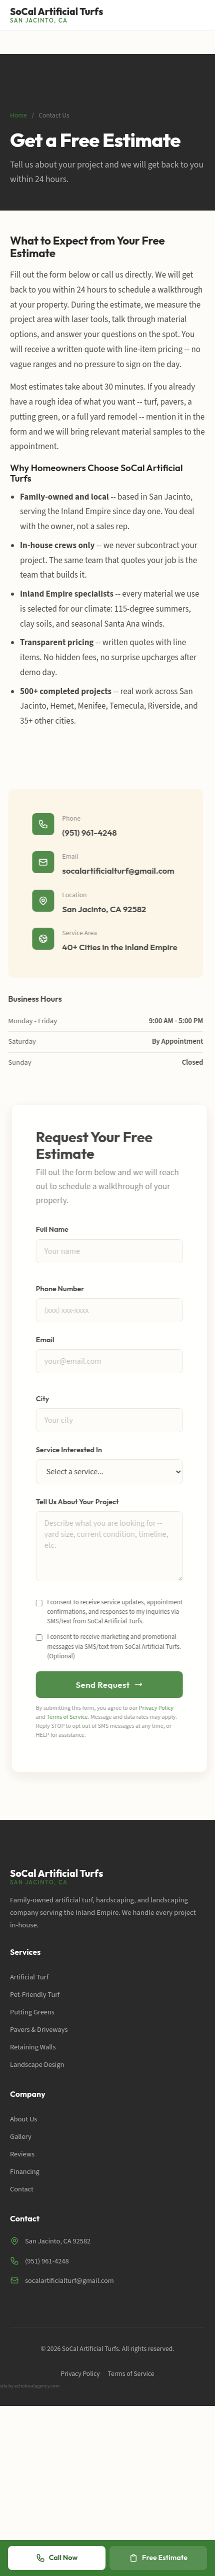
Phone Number (62, 1288)
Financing (25, 2171)
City (45, 1398)
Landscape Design (37, 2064)
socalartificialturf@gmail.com (116, 870)
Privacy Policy (158, 1708)
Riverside (164, 706)
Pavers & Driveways (39, 2029)
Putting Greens (32, 2012)
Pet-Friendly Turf (35, 1994)
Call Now (57, 2557)
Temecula (127, 706)
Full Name (54, 1229)
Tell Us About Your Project (79, 1501)
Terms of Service (69, 1717)
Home (18, 115)
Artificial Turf (29, 1977)
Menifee (92, 706)
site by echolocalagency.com (30, 2385)
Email (47, 1339)
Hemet (62, 706)
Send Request (111, 1684)
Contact (22, 2189)
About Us (23, 2119)
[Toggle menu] (198, 15)
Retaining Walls (33, 2047)
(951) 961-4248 (87, 832)
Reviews (22, 2154)
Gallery (21, 2136)
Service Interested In (71, 1449)
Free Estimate (158, 2557)
